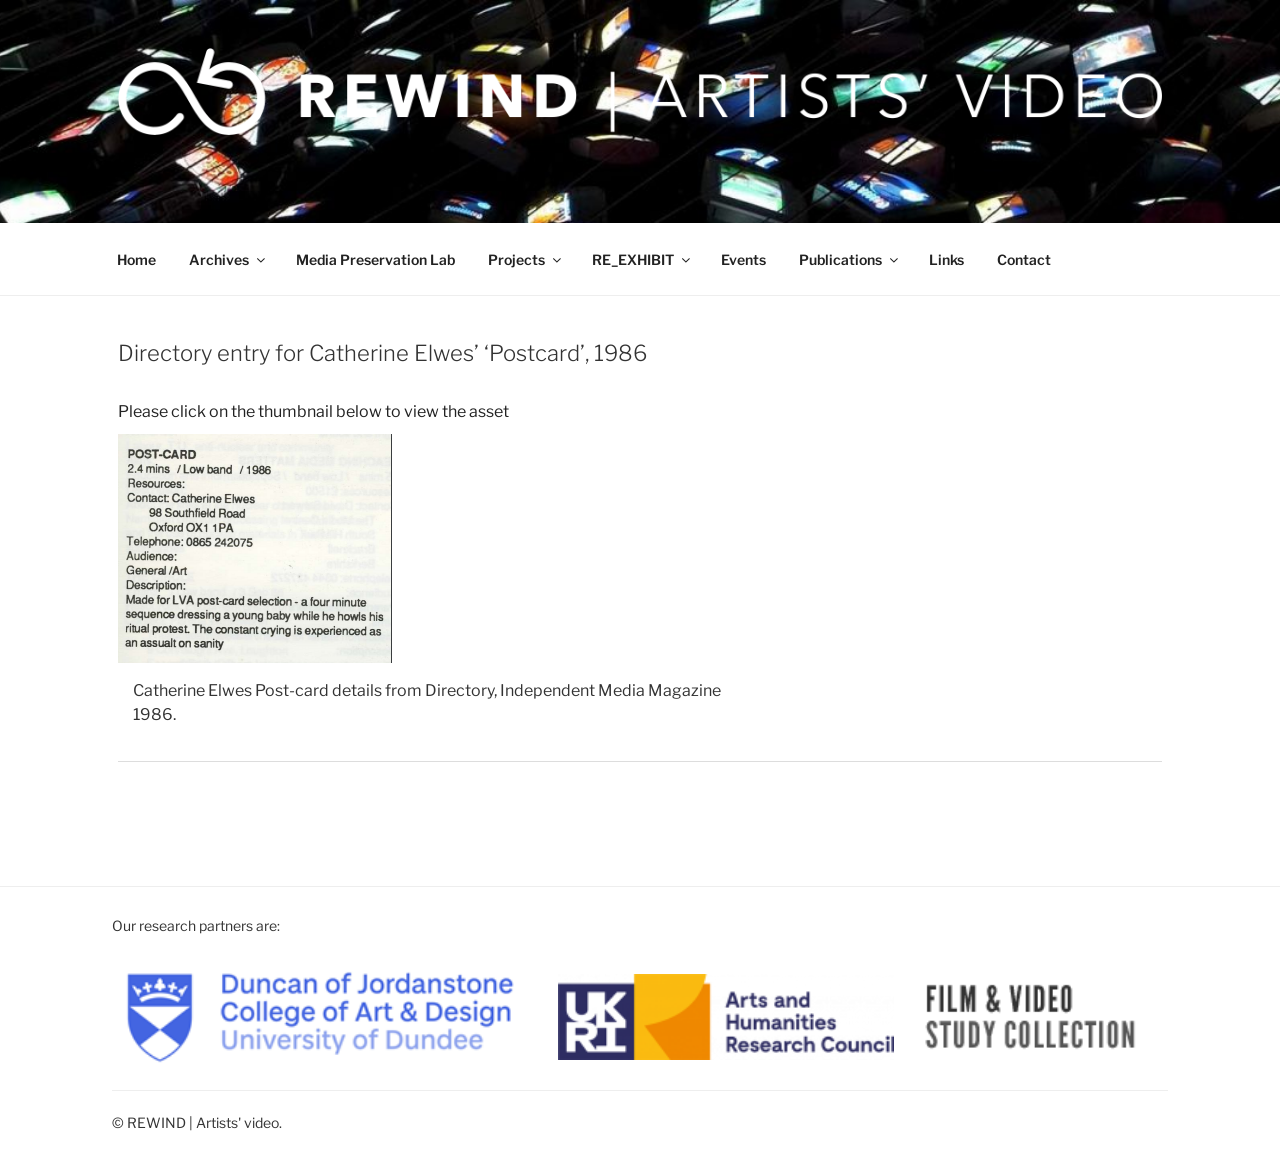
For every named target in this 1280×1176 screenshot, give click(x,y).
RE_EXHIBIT (642, 259)
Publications (850, 259)
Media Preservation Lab (375, 259)
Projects (526, 259)
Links (946, 259)
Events (743, 259)
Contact (1024, 259)
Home (136, 259)
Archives (228, 259)
